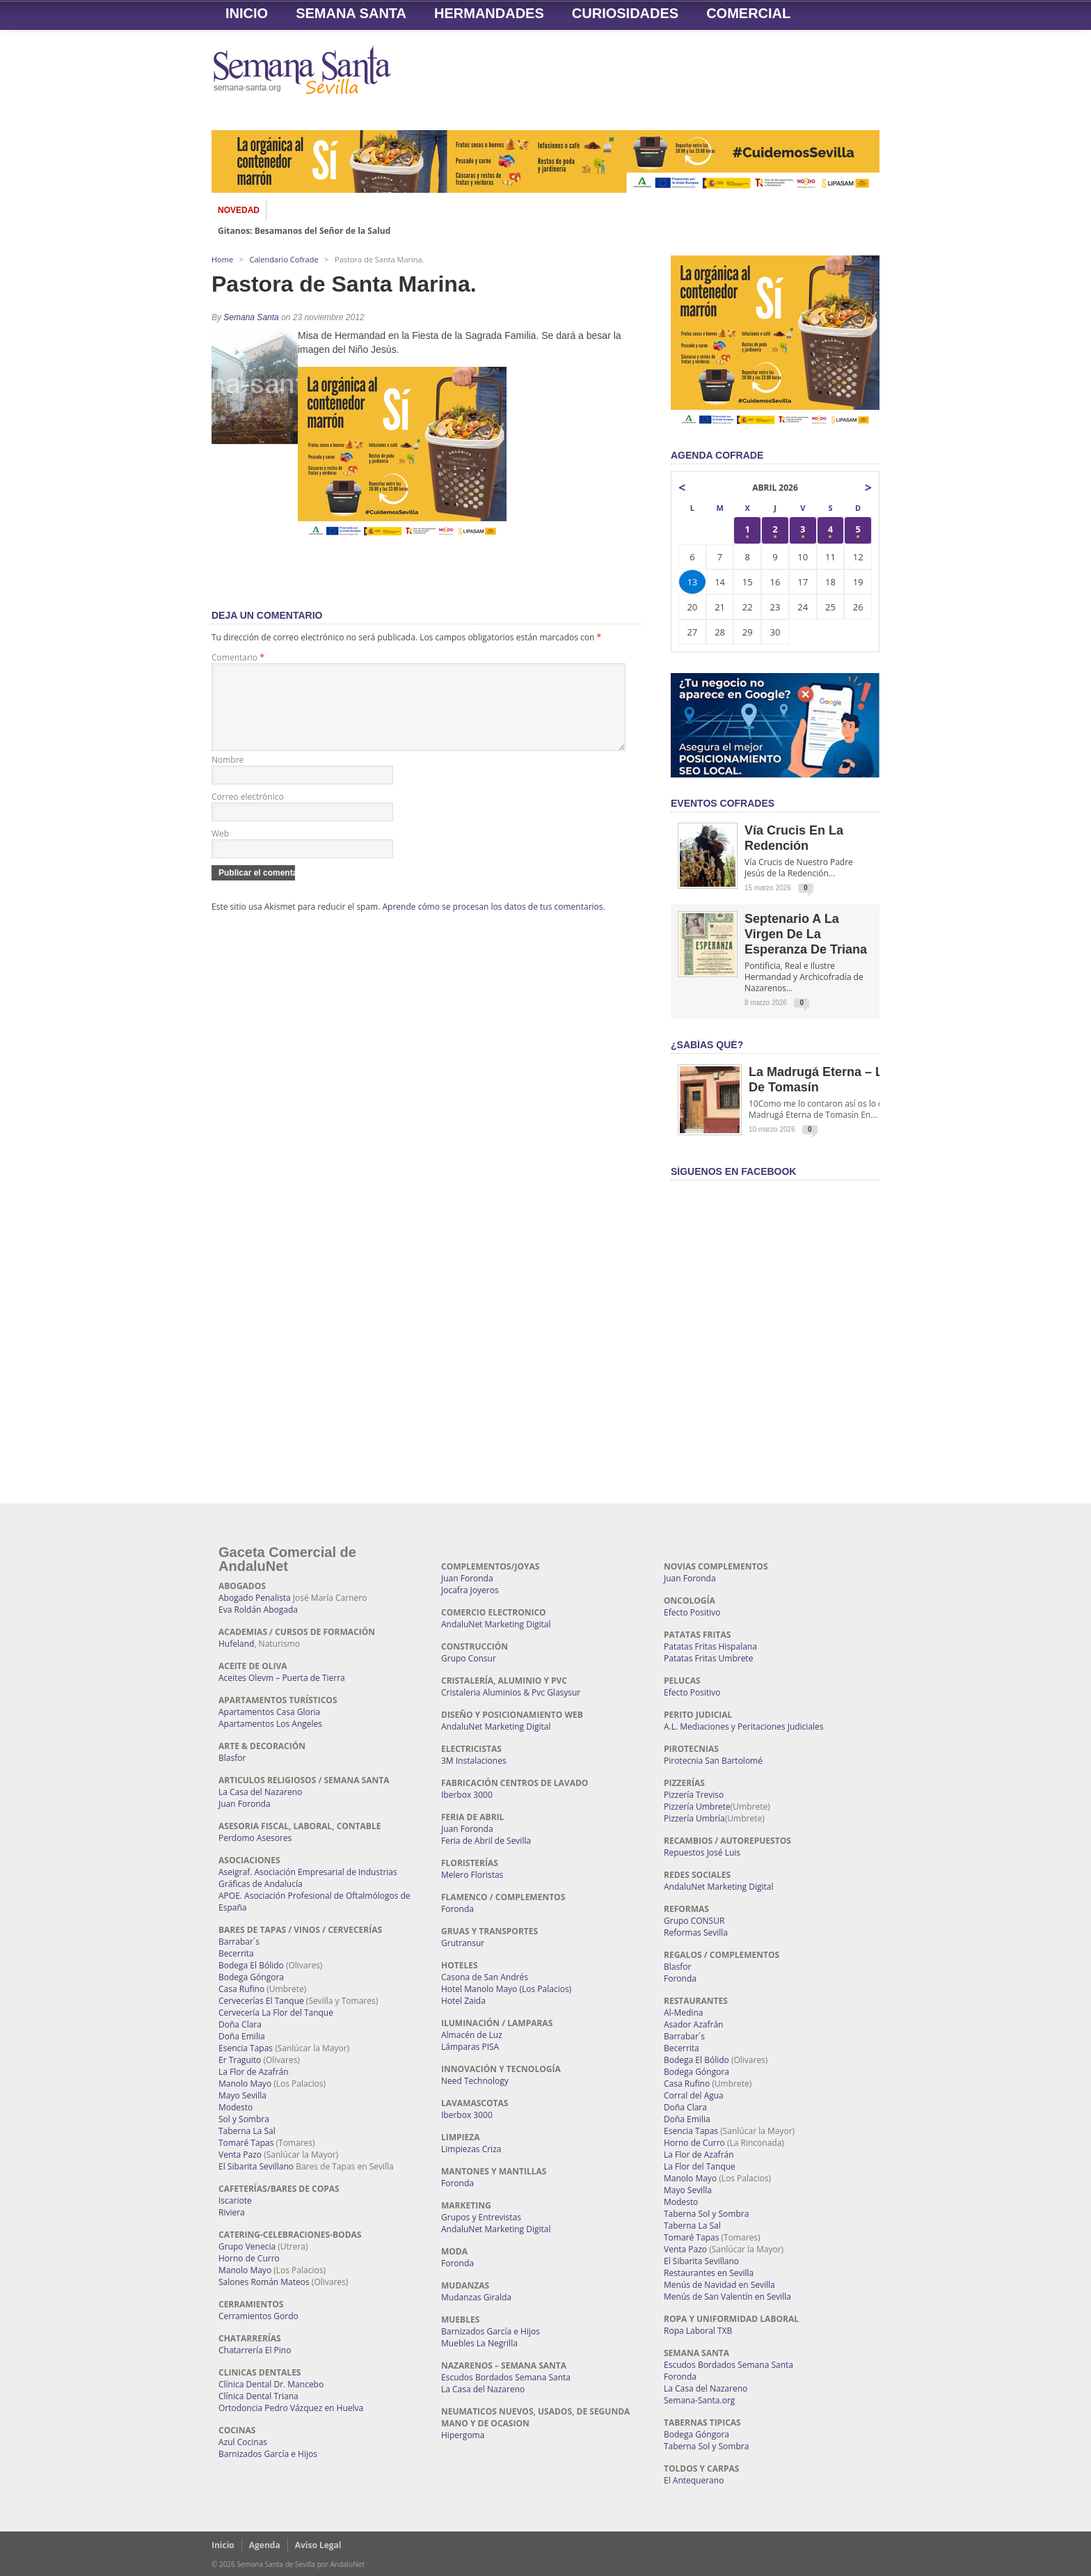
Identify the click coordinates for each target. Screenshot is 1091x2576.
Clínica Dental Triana (258, 2396)
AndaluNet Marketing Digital (495, 1624)
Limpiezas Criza (471, 2149)
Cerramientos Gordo (258, 2316)
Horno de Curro (249, 2258)
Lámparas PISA (470, 2047)
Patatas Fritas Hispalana (710, 1646)
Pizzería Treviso (694, 1795)
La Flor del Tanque (699, 2166)
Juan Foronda (244, 1804)
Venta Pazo (240, 2154)
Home (222, 259)
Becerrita (236, 1953)
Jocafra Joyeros (470, 1590)
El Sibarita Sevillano (256, 2166)
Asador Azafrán (693, 2024)
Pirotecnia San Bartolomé (713, 1761)
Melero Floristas (472, 1875)
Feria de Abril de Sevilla (486, 1841)
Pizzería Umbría (694, 1818)
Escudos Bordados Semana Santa (506, 2377)
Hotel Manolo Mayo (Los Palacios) (506, 1989)
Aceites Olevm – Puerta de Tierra (281, 1678)
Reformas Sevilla (696, 1932)
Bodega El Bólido (251, 1965)
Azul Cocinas (242, 2442)
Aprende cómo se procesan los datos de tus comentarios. (494, 923)
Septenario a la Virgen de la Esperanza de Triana (805, 934)
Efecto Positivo (692, 1612)
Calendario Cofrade (284, 259)
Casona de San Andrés (484, 1977)
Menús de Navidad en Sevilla (719, 2285)
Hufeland (236, 1644)
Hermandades (489, 13)
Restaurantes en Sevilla (709, 2273)
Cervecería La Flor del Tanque (275, 2012)
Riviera (231, 2212)
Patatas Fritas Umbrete (708, 1658)
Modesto (235, 2107)
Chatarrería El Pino (254, 2350)
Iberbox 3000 (467, 1795)
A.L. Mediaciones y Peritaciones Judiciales (744, 1726)
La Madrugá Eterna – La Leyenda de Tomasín (846, 1079)
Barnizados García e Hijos (267, 2454)
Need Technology (475, 2081)
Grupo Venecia (247, 2246)
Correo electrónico (248, 813)
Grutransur (462, 1943)
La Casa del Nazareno (260, 1792)
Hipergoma (462, 2435)
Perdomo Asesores (255, 1838)
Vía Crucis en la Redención (793, 838)
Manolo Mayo (244, 2083)
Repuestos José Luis (702, 1852)
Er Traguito (239, 2060)
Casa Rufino (241, 1989)
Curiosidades (625, 13)
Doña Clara (240, 2024)
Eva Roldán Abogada (258, 1609)
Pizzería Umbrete (697, 1806)
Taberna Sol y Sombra (706, 2214)
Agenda (264, 2545)
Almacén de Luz (471, 2035)
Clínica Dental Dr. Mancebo (271, 2384)
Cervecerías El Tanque (261, 2001)
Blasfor (232, 1758)
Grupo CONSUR (694, 1921)
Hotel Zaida (463, 2001)
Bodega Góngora (251, 1977)
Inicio (246, 13)
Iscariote (235, 2200)
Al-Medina (683, 2012)
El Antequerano (694, 2480)
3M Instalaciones (474, 1761)
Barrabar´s (239, 1941)
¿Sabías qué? (707, 1044)
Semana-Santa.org (699, 2400)
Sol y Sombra (243, 2119)
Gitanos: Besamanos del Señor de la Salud (304, 231)
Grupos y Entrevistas (481, 2217)
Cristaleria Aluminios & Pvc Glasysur (510, 1692)
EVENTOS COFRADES (722, 803)
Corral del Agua (694, 2095)
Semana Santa (351, 13)
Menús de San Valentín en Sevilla (727, 2296)
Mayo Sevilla (242, 2095)
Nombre (228, 776)
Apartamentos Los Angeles (270, 1724)
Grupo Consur (468, 1658)
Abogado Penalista (254, 1598)
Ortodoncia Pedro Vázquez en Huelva (290, 2408)
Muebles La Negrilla (479, 2343)
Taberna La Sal (247, 2131)
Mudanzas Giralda (476, 2297)
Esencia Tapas (245, 2048)
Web (220, 850)
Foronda (457, 1909)
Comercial (748, 13)
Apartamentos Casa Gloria (269, 1712)
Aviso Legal (318, 2545)
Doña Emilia (241, 2036)
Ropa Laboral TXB (698, 2331)
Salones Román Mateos (264, 2282)
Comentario (238, 657)
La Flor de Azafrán (253, 2072)
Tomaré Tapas (245, 2143)
